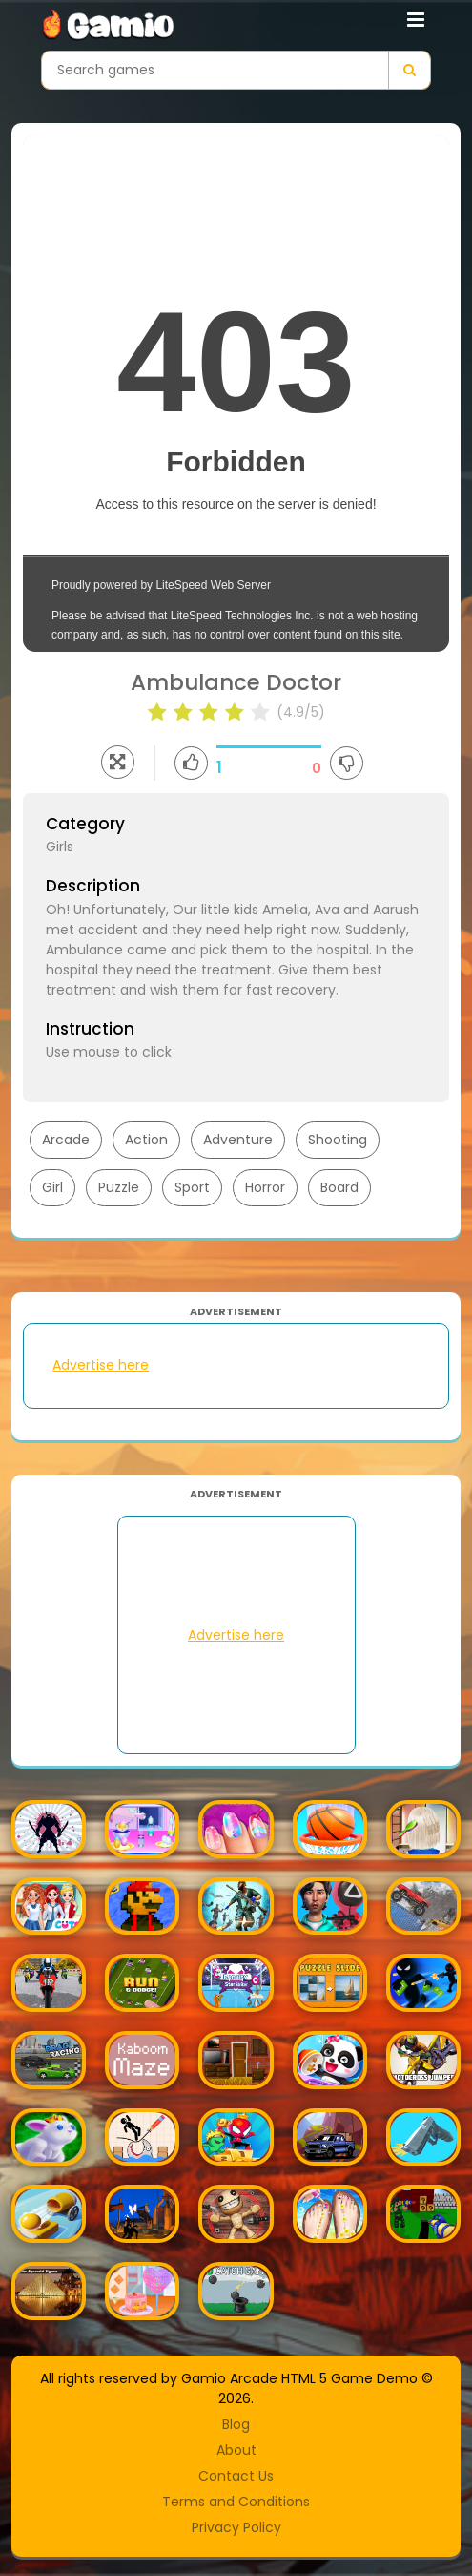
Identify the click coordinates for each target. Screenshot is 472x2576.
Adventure (238, 1139)
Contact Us (236, 2475)
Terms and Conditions (236, 2501)
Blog (236, 2424)
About (236, 2450)
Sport (192, 1187)
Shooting (337, 1139)
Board (339, 1187)
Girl (52, 1187)
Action (146, 1139)
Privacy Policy (236, 2527)
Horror (265, 1187)
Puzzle (118, 1187)
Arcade (66, 1139)
